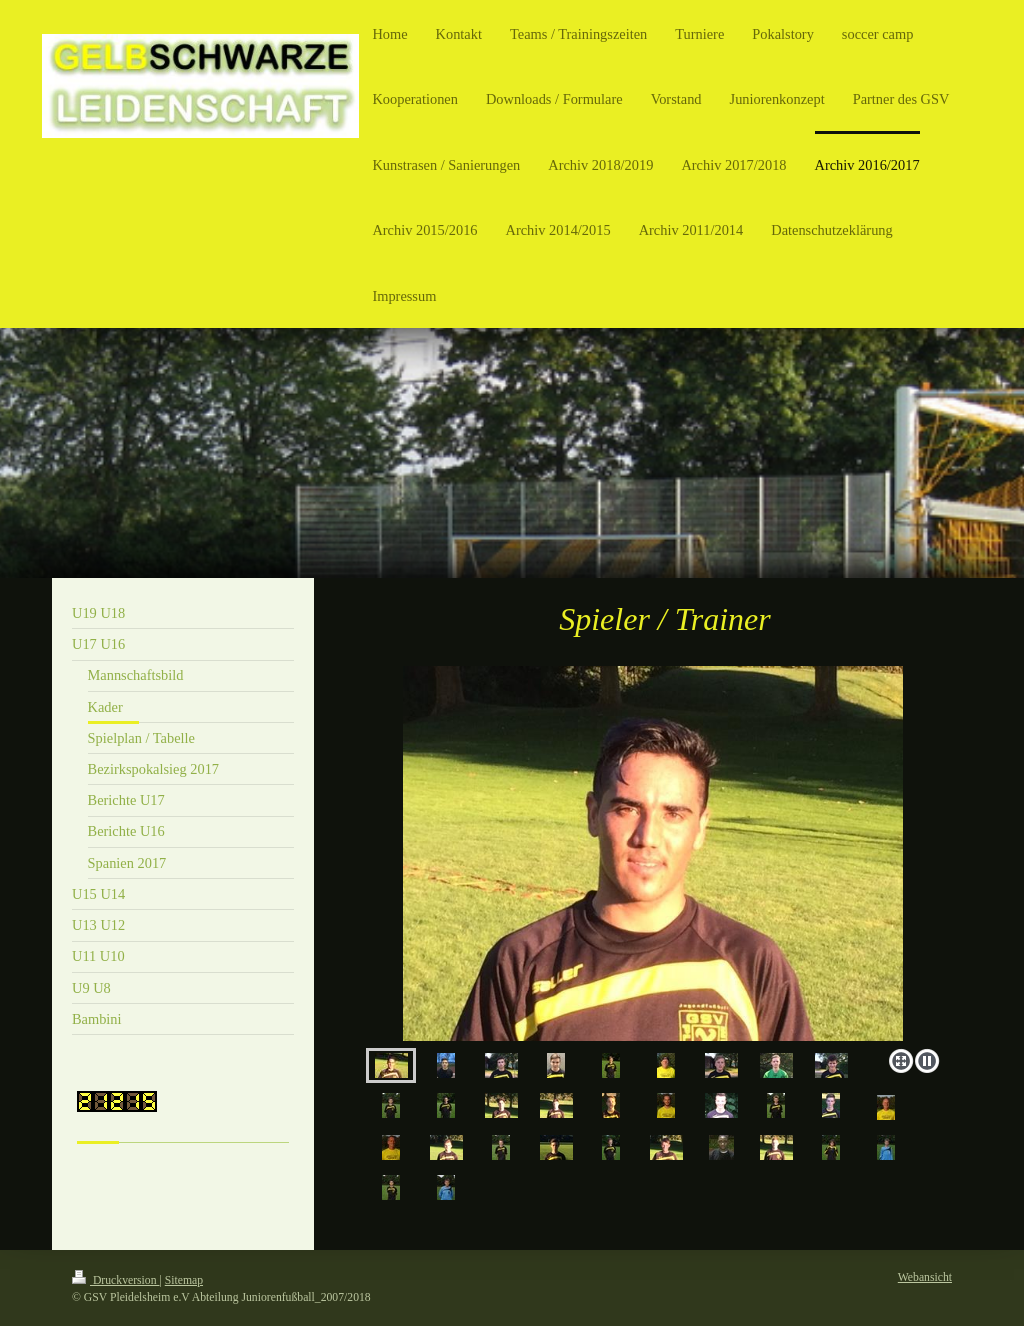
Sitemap (184, 1280)
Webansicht (925, 1277)
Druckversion (115, 1280)
